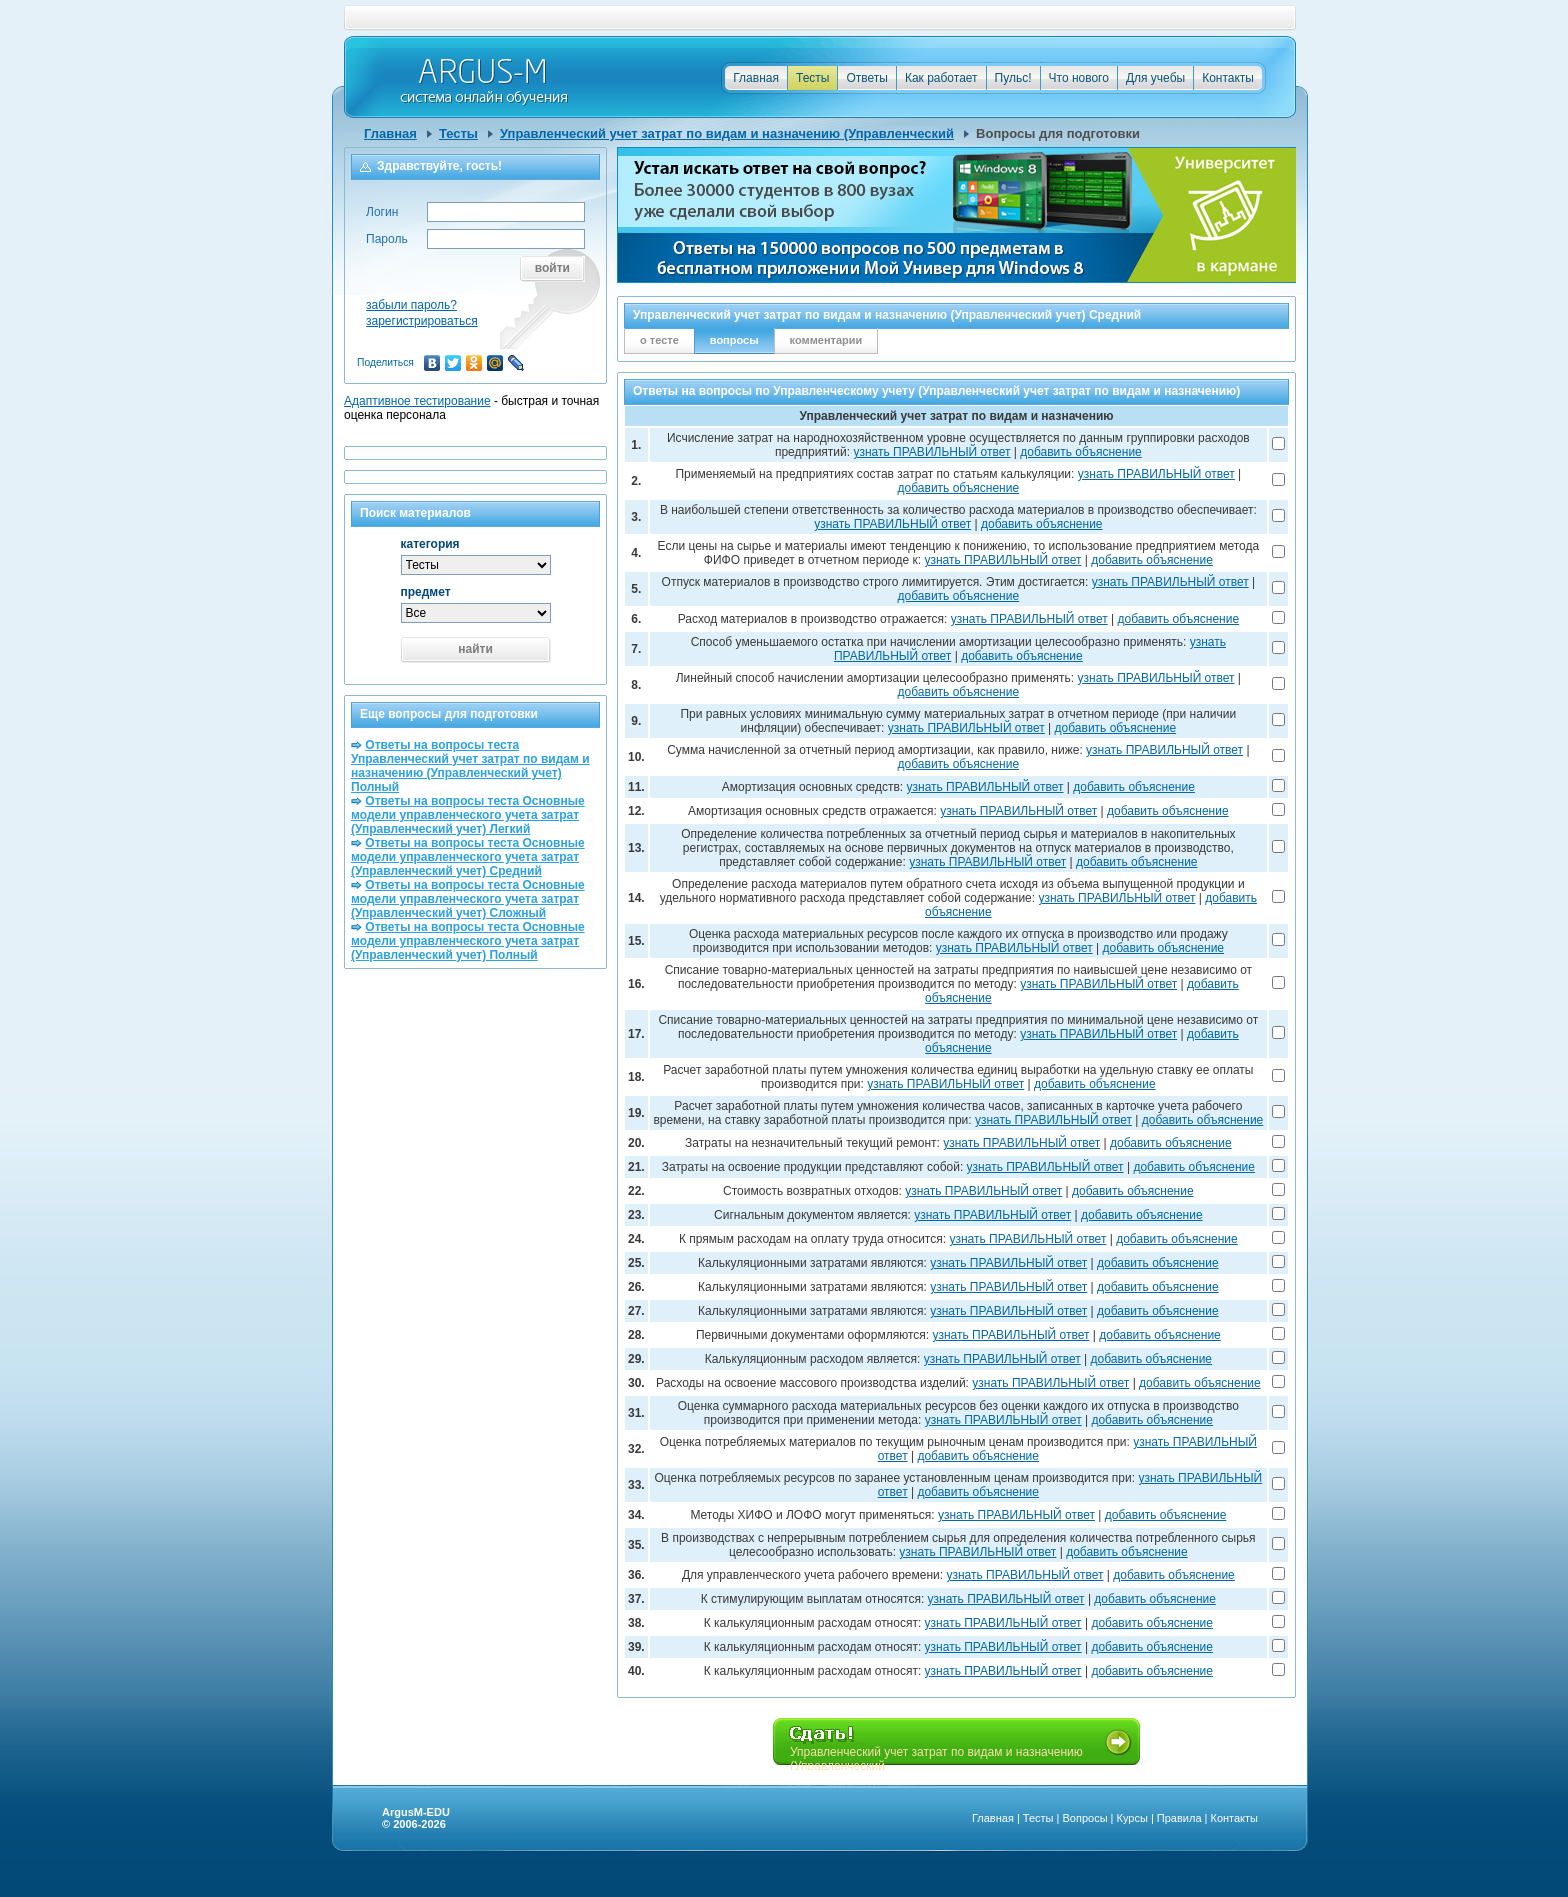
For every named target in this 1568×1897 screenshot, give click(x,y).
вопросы (734, 340)
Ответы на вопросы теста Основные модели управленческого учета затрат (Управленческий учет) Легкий (468, 815)
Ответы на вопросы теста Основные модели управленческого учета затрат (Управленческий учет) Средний (468, 857)
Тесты (812, 78)
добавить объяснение (1081, 452)
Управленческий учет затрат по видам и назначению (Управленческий (727, 133)
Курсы (1132, 1818)
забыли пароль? (411, 305)
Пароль (387, 239)
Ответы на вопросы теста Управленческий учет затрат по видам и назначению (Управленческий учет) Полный (470, 766)
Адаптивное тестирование (417, 401)
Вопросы (1084, 1818)
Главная (756, 78)
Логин (382, 212)
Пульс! (1013, 78)
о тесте (659, 340)
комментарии (826, 340)
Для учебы (1155, 78)
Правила (1179, 1818)
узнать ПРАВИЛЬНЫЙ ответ (931, 452)
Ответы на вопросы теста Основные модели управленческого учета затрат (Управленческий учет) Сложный (468, 899)
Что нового (1079, 78)
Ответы (866, 78)
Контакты (1228, 78)
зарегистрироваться (422, 321)
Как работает (941, 78)
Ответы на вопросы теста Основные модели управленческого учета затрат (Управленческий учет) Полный (468, 941)
